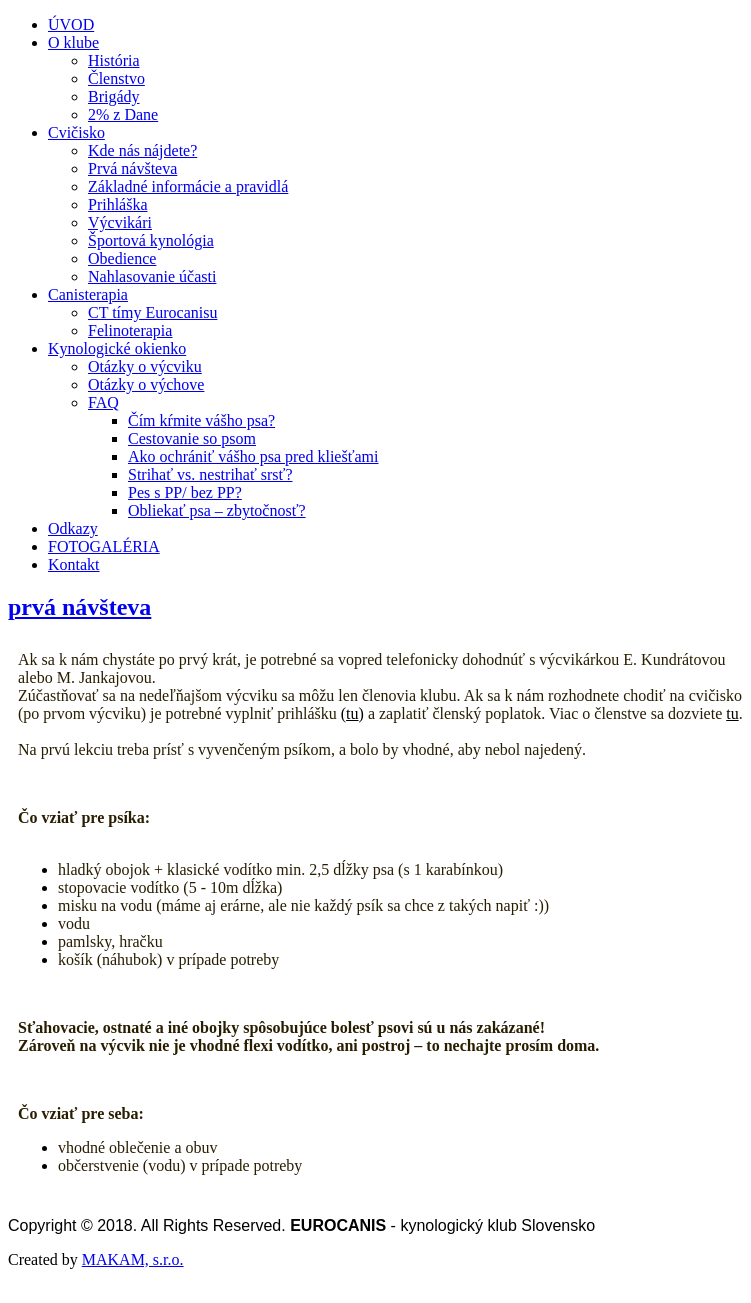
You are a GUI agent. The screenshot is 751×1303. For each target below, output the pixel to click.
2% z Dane (123, 114)
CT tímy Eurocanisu (152, 312)
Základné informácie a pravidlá (188, 186)
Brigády (114, 96)
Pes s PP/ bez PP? (185, 492)
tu (352, 713)
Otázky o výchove (146, 384)
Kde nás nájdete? (142, 150)
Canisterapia (88, 294)
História (114, 60)
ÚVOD (71, 24)
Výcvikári (120, 222)
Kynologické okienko (117, 348)
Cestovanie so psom (192, 438)
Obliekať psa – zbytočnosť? (217, 510)
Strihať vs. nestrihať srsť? (210, 474)
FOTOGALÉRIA (104, 546)
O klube (73, 42)
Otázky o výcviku (145, 366)
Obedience (122, 258)
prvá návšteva (79, 607)
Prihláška (118, 204)
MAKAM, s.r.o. (133, 1259)
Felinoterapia (130, 330)
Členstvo (116, 78)
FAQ (103, 402)
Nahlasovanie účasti (152, 276)
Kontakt (74, 564)
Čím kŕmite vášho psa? (201, 420)
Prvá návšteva (132, 168)
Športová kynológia (151, 240)
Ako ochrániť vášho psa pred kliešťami (253, 456)
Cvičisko (76, 132)
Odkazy (73, 528)
